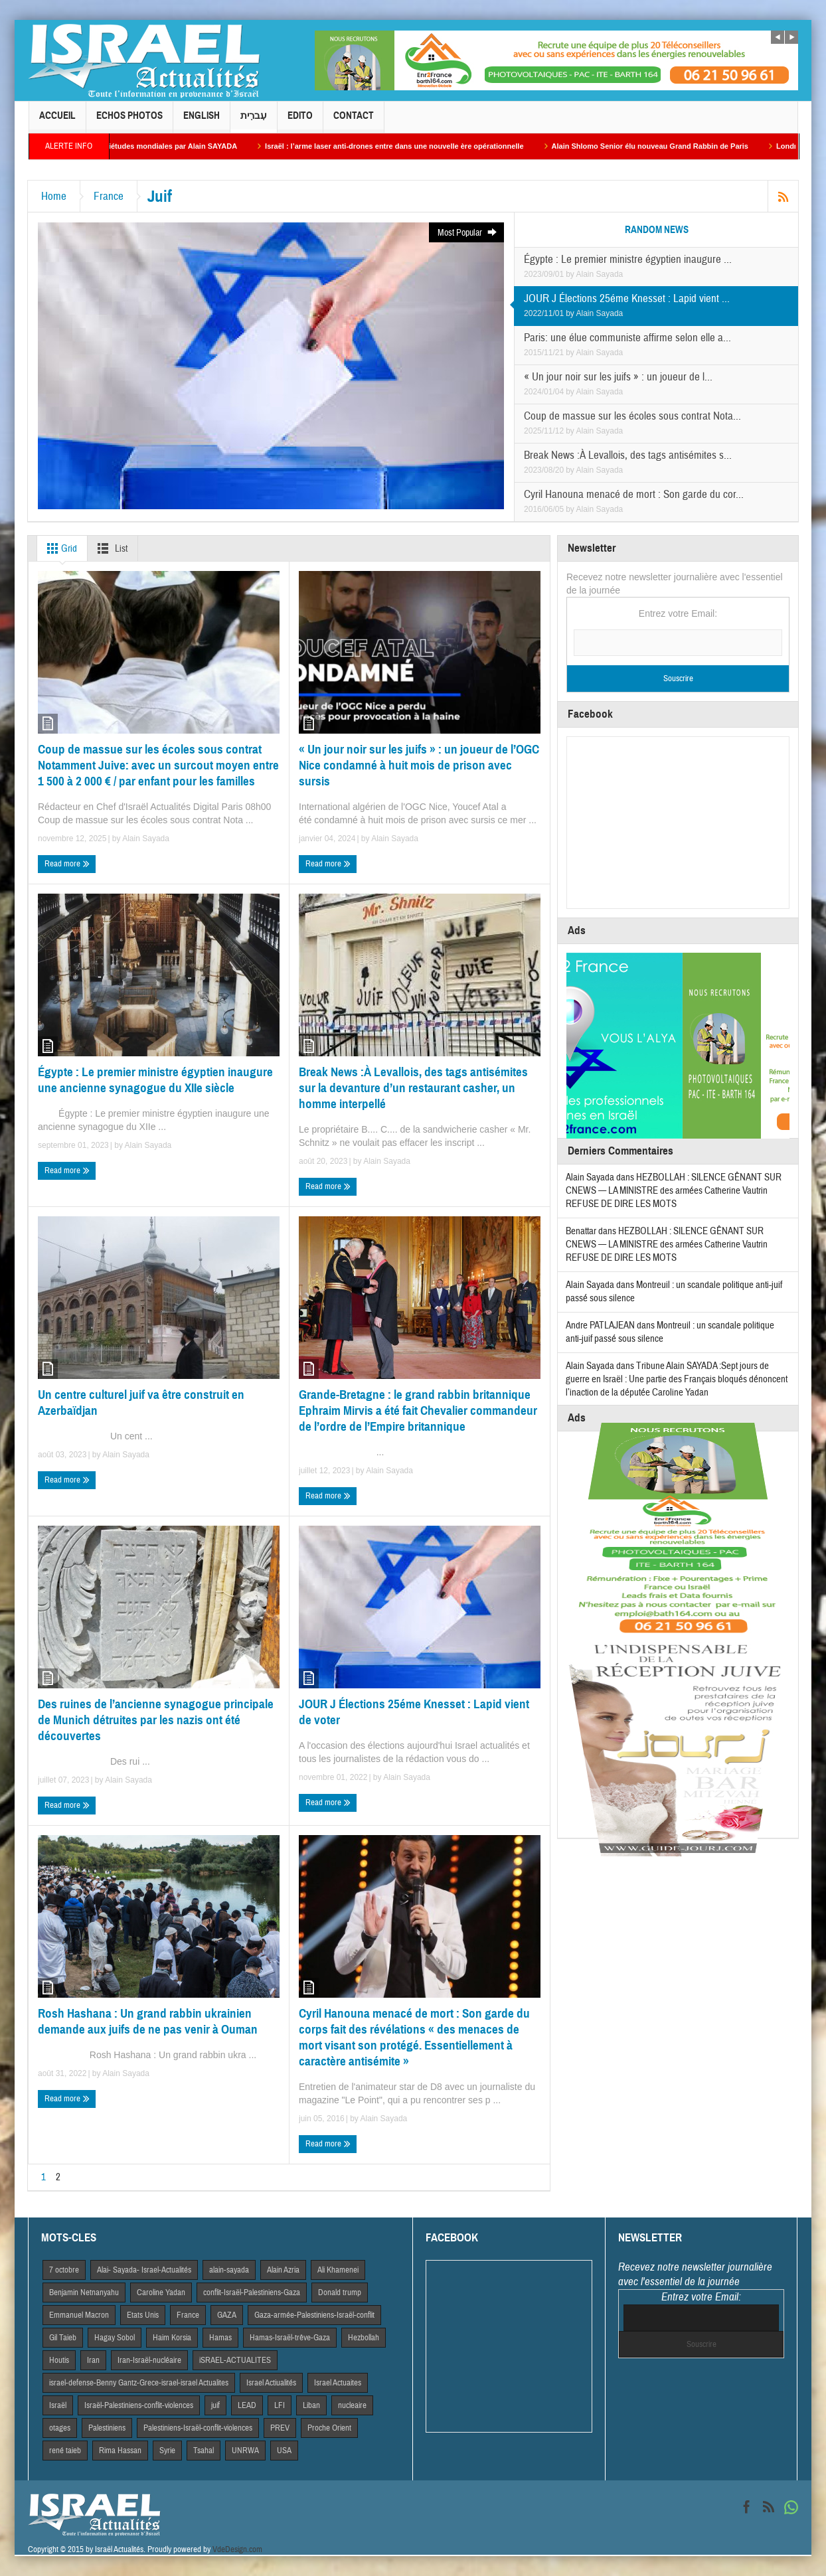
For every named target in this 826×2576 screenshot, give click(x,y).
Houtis (59, 2360)
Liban (311, 2405)
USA (284, 2450)
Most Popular (468, 232)
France (109, 196)
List (109, 548)
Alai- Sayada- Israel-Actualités (144, 2270)
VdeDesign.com (237, 2549)
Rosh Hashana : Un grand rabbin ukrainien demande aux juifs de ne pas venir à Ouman (148, 2021)
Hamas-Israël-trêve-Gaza (290, 2337)
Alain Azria (283, 2270)
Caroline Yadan (161, 2292)
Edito (300, 121)
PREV (279, 2428)
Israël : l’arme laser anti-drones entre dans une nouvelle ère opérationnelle (410, 146)
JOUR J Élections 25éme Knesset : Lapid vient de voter (414, 1712)
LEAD (247, 2405)
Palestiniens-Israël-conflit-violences (197, 2428)
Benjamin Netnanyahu (84, 2292)
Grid (59, 548)
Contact (353, 121)
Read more (67, 864)
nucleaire (352, 2405)
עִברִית (253, 121)
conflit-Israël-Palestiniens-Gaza (251, 2292)
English (201, 121)
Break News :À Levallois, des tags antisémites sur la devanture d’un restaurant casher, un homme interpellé (413, 1087)
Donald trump (339, 2292)
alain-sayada (229, 2270)
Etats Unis (143, 2315)
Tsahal (203, 2450)
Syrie (167, 2450)
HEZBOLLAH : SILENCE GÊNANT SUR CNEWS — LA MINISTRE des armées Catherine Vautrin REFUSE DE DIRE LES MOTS (674, 1190)
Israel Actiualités (271, 2382)
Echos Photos (129, 121)
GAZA (226, 2315)
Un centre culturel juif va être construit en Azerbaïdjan (141, 1402)
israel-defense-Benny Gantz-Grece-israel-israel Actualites (138, 2382)
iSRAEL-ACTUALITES (235, 2360)
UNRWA (245, 2450)
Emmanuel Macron (79, 2315)
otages (59, 2428)
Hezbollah (363, 2337)
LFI (279, 2405)
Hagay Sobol (114, 2337)
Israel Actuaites (337, 2382)
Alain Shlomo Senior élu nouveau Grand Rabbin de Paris (665, 146)
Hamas (220, 2337)
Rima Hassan (120, 2450)
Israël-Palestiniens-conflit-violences (138, 2405)
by (571, 274)
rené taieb (65, 2450)
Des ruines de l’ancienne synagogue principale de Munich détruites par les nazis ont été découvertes (156, 1719)
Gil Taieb (62, 2337)
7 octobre (64, 2270)
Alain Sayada (599, 274)
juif (215, 2405)
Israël (57, 2405)
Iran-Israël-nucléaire (149, 2360)
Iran (93, 2360)
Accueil (57, 121)
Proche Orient (329, 2428)
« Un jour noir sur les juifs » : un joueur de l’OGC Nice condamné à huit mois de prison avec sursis (419, 765)
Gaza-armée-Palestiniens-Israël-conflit (314, 2315)
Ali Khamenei (338, 2270)
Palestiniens (106, 2428)
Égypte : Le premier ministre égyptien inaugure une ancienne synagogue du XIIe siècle (155, 1079)
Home (53, 196)
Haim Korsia (172, 2337)
